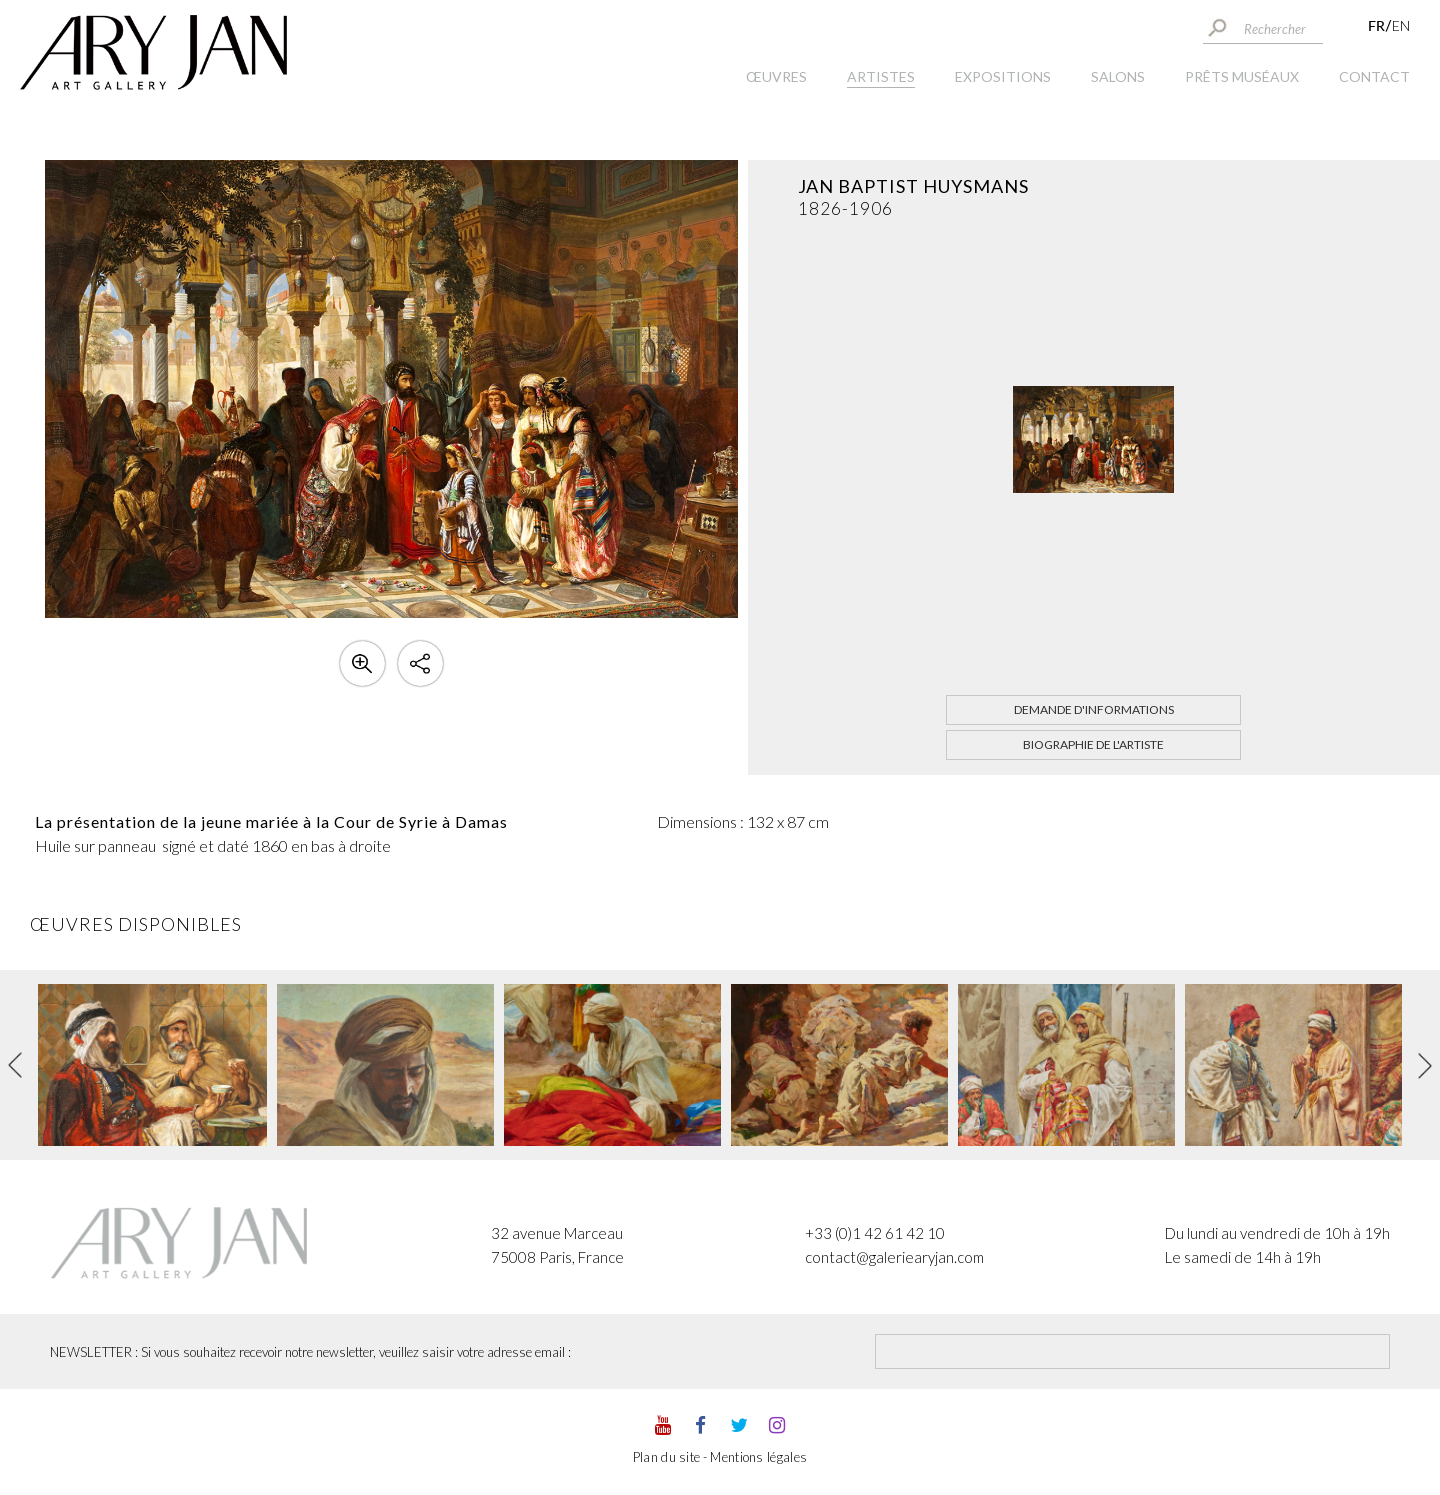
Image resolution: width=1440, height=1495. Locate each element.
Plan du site (667, 1457)
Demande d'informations (1094, 709)
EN (1401, 25)
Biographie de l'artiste (1093, 744)
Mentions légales (758, 1457)
